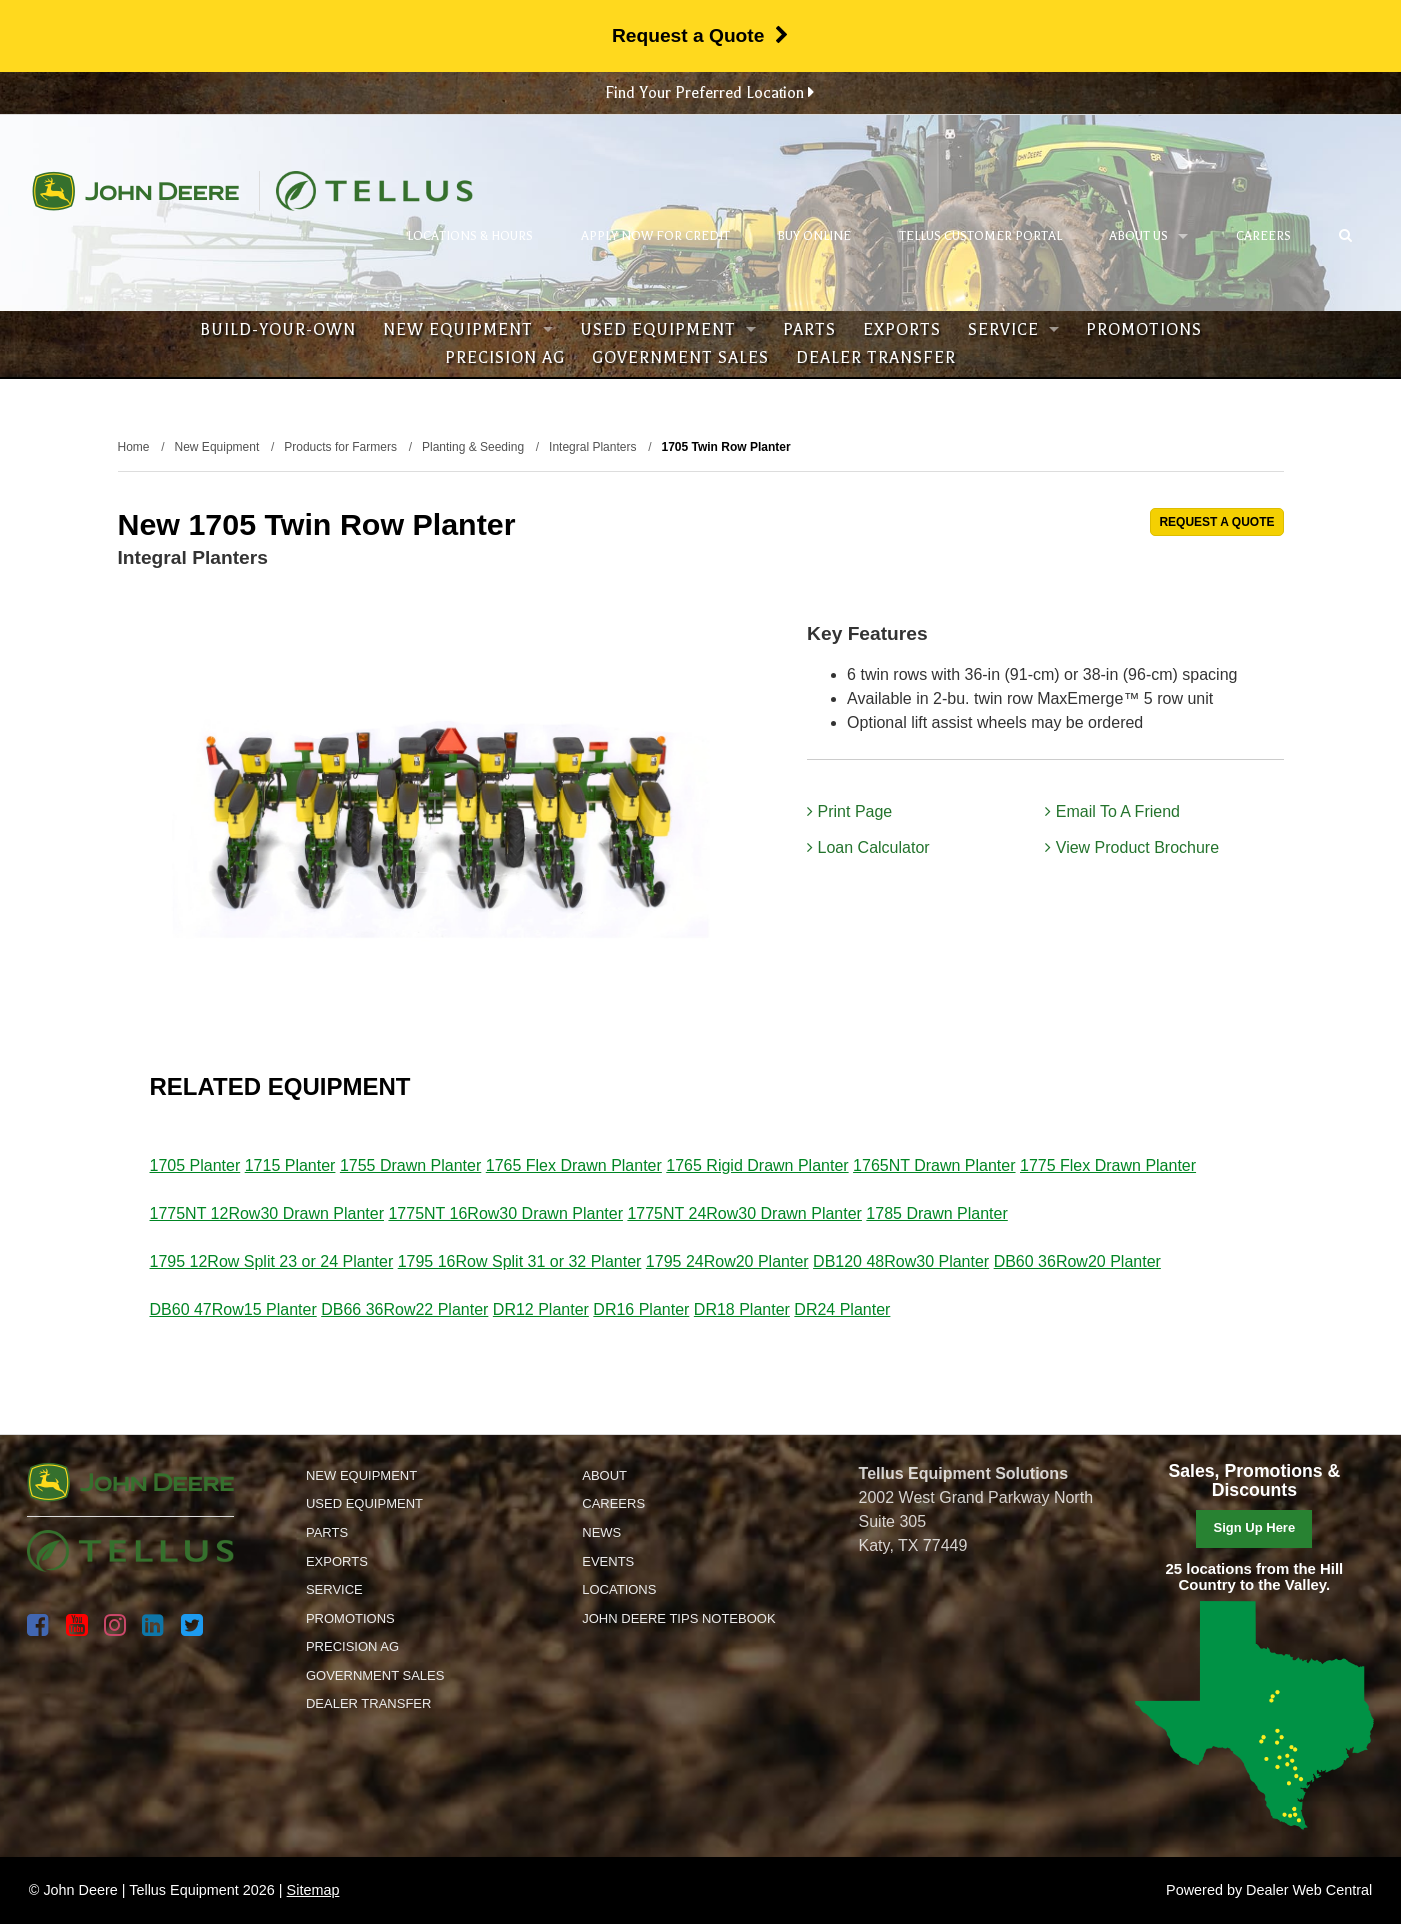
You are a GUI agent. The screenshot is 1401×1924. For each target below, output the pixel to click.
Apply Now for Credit (655, 236)
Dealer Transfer (876, 358)
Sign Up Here (1255, 1527)
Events (608, 1561)
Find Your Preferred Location (709, 93)
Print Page (849, 811)
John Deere (135, 191)
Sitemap (313, 1890)
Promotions (1144, 330)
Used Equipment (668, 330)
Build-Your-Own (278, 330)
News (601, 1532)
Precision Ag (505, 358)
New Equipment (468, 330)
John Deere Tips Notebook (678, 1618)
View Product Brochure (1132, 847)
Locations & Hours (470, 236)
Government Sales (680, 358)
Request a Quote (700, 35)
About (604, 1475)
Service (1013, 330)
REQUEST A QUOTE (1216, 522)
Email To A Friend (1112, 811)
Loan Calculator (868, 847)
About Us (1148, 236)
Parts (809, 330)
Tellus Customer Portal (980, 236)
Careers (1263, 236)
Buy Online (814, 236)
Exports (902, 330)
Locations (619, 1589)
